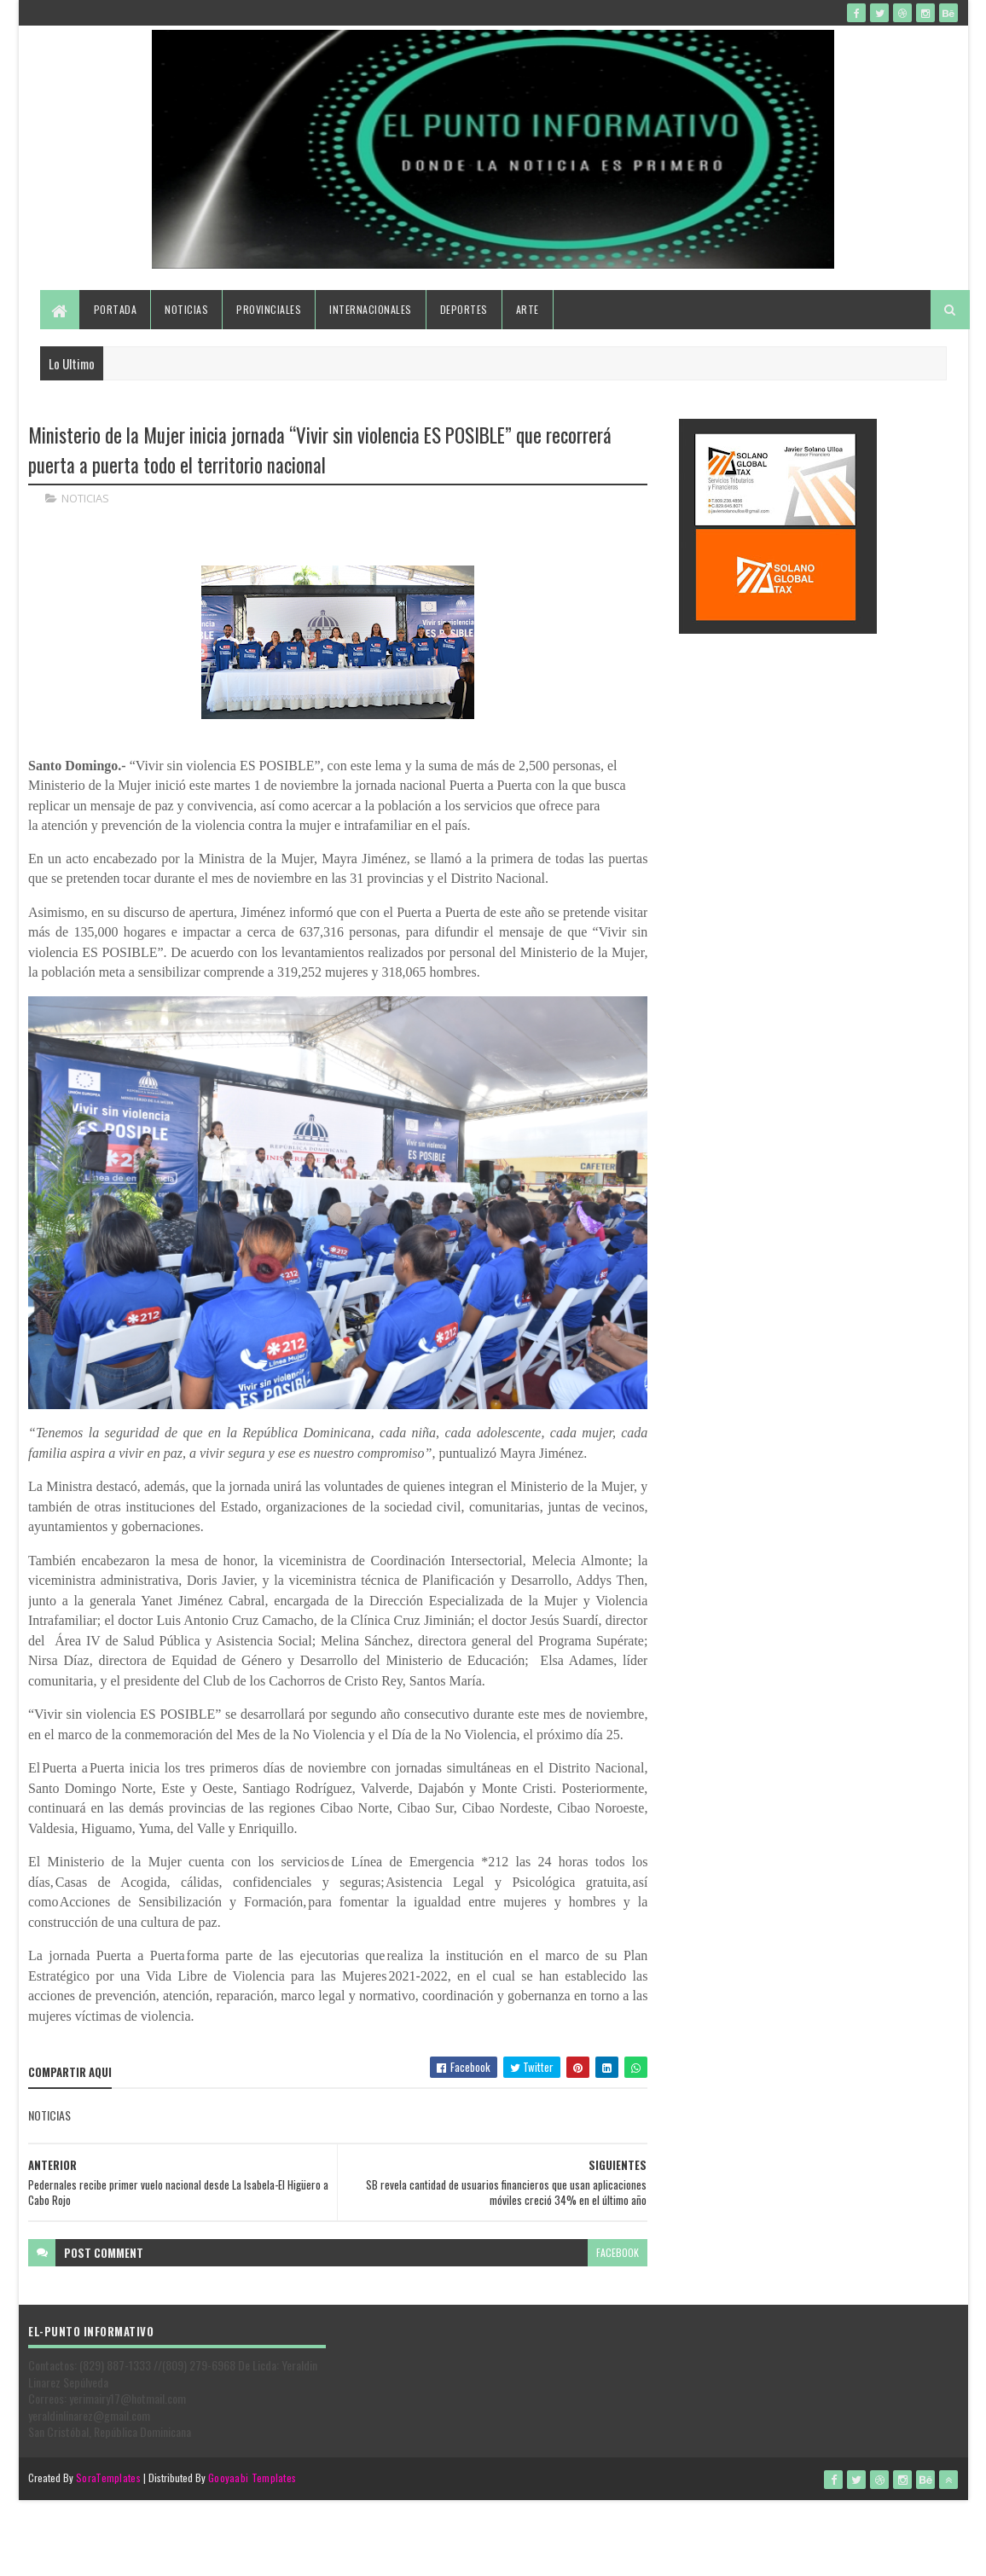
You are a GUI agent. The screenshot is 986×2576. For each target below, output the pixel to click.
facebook (617, 2252)
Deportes (464, 309)
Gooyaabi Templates (252, 2477)
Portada (115, 309)
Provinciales (268, 309)
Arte (527, 309)
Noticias (186, 309)
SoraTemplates (108, 2477)
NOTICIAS (85, 498)
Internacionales (370, 309)
